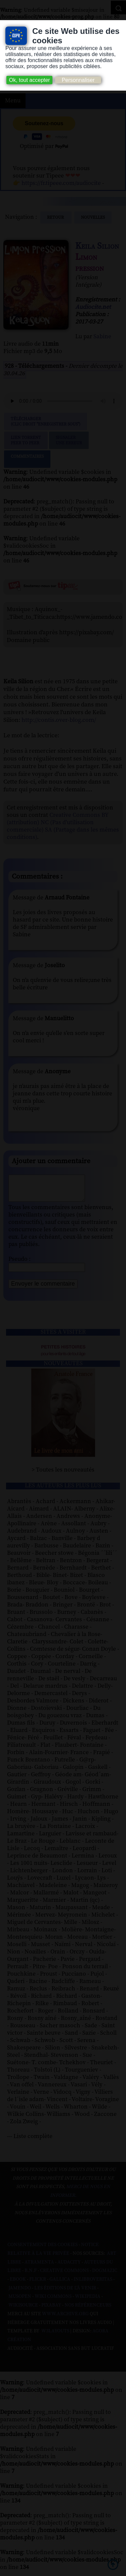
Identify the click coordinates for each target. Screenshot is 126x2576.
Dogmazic (104, 2276)
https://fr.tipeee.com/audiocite (61, 183)
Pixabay (51, 2310)
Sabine (102, 336)
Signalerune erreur (69, 440)
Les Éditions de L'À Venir (65, 2293)
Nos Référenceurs (88, 2310)
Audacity (69, 2267)
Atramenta (39, 2267)
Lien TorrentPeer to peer (26, 440)
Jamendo (19, 2293)
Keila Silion (97, 246)
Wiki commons (53, 2301)
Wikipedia (87, 2301)
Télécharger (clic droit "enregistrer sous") (45, 421)
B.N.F (31, 2276)
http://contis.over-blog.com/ (59, 720)
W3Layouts (54, 2336)
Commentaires (27, 459)
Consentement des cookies (42, 2250)
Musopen (19, 2301)
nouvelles (93, 217)
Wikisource (23, 2310)
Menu (12, 100)
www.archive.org (65, 2319)
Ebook (18, 2284)
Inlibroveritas (93, 2284)
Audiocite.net (93, 307)
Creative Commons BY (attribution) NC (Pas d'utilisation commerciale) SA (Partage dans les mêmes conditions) (63, 826)
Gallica (59, 2284)
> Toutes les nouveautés (63, 1475)
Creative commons (64, 2276)
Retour (56, 217)
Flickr (37, 2284)
